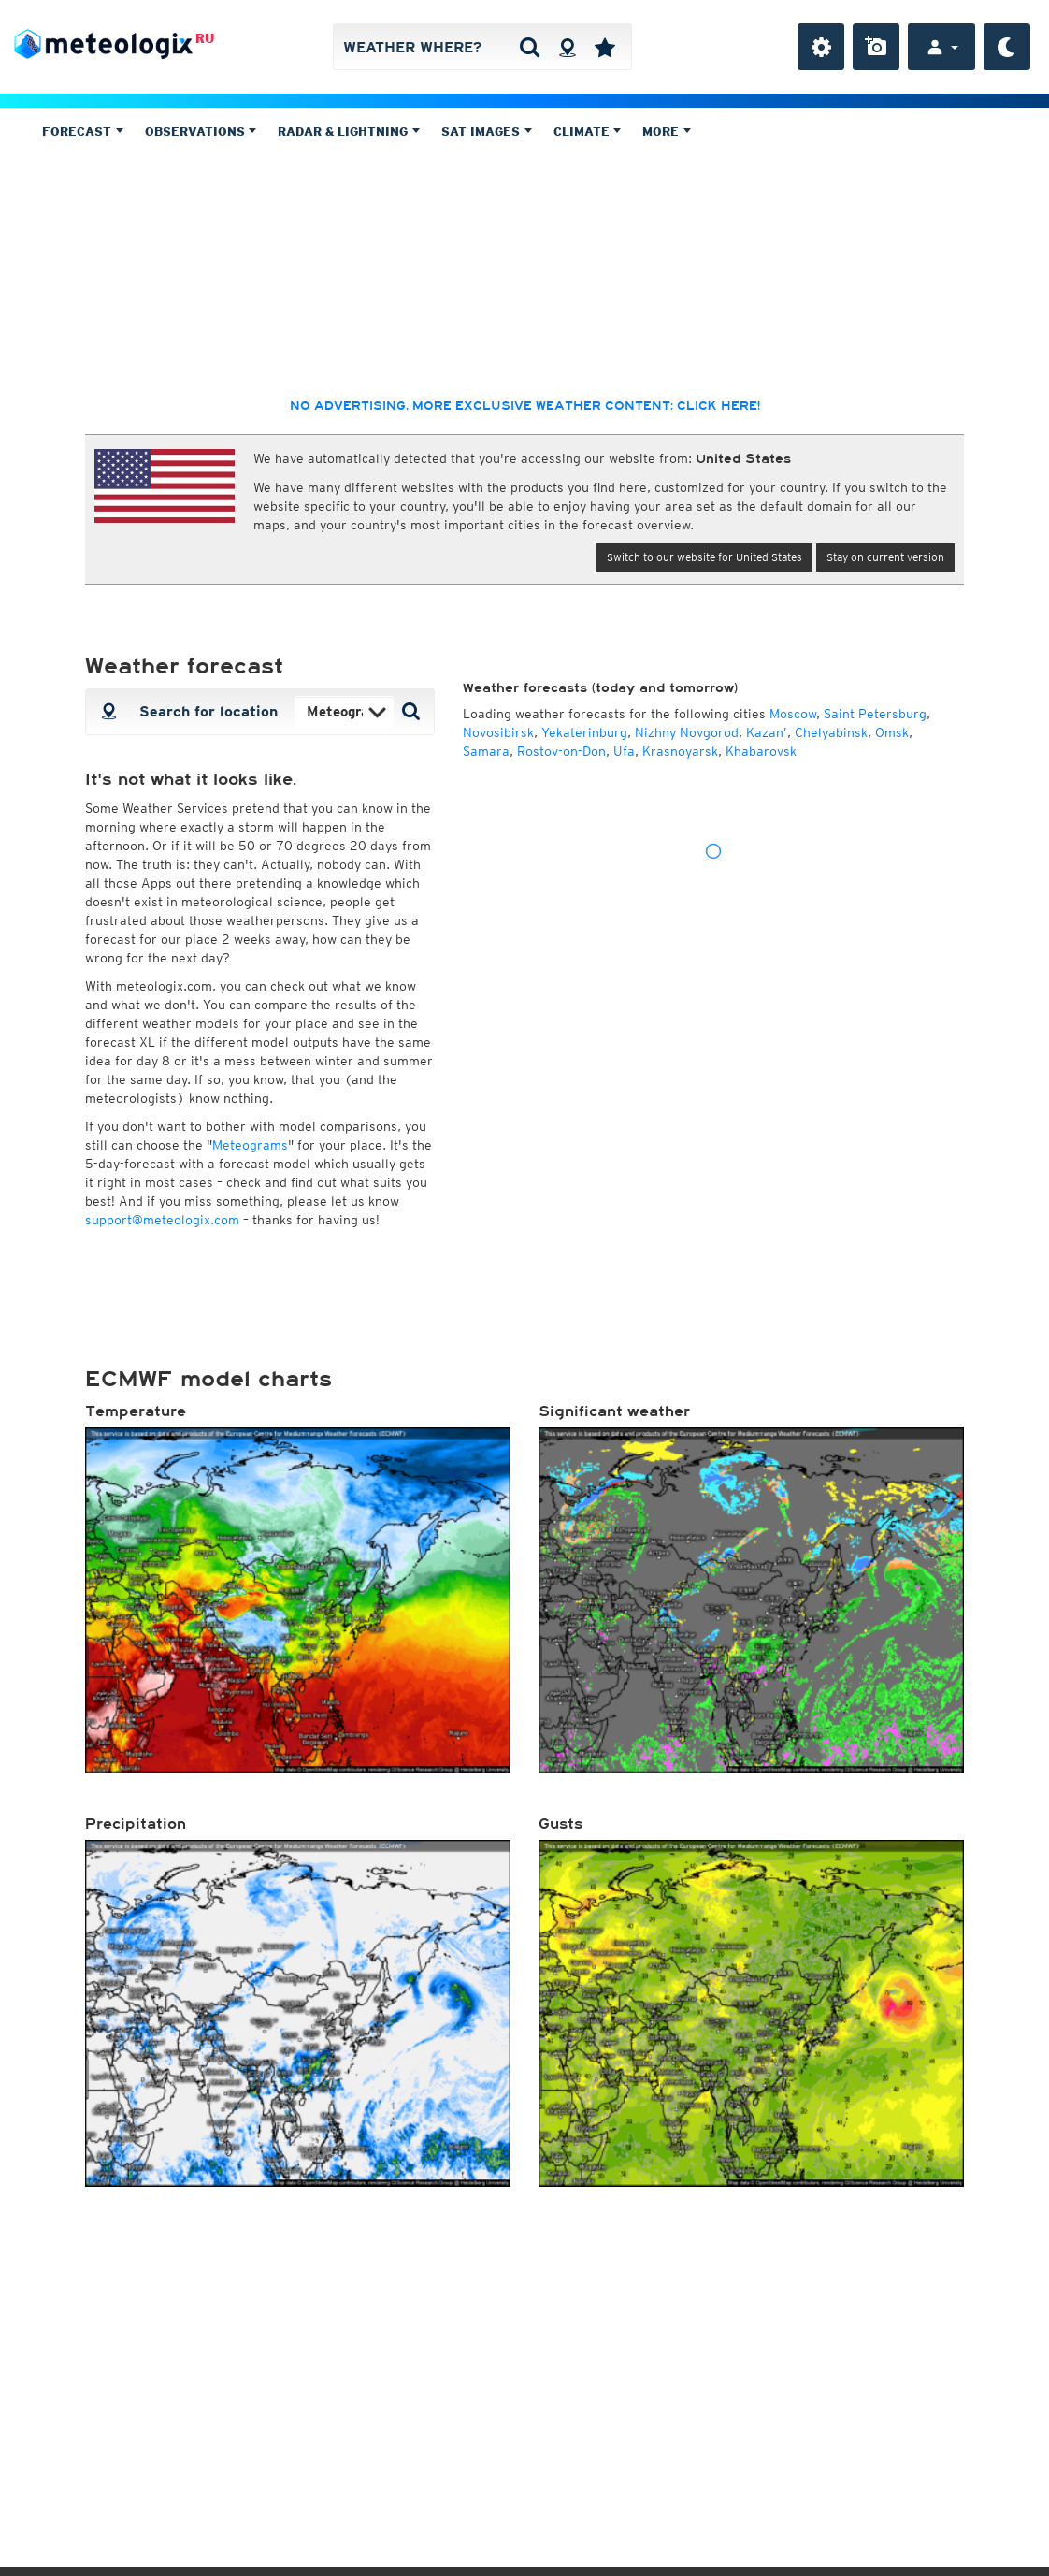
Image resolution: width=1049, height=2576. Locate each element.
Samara (486, 751)
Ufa (624, 751)
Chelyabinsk (831, 732)
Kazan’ (766, 732)
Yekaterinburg (584, 732)
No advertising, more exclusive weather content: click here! (525, 405)
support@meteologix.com (162, 1219)
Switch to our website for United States (704, 557)
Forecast (82, 131)
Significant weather (614, 1411)
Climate (587, 131)
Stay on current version (885, 557)
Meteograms (250, 1144)
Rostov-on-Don (561, 751)
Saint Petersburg (875, 713)
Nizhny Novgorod (687, 732)
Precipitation (135, 1824)
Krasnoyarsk (680, 751)
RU (204, 38)
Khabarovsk (761, 751)
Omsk (892, 732)
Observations (201, 131)
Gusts (560, 1824)
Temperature (135, 1411)
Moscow (792, 713)
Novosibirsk (498, 732)
